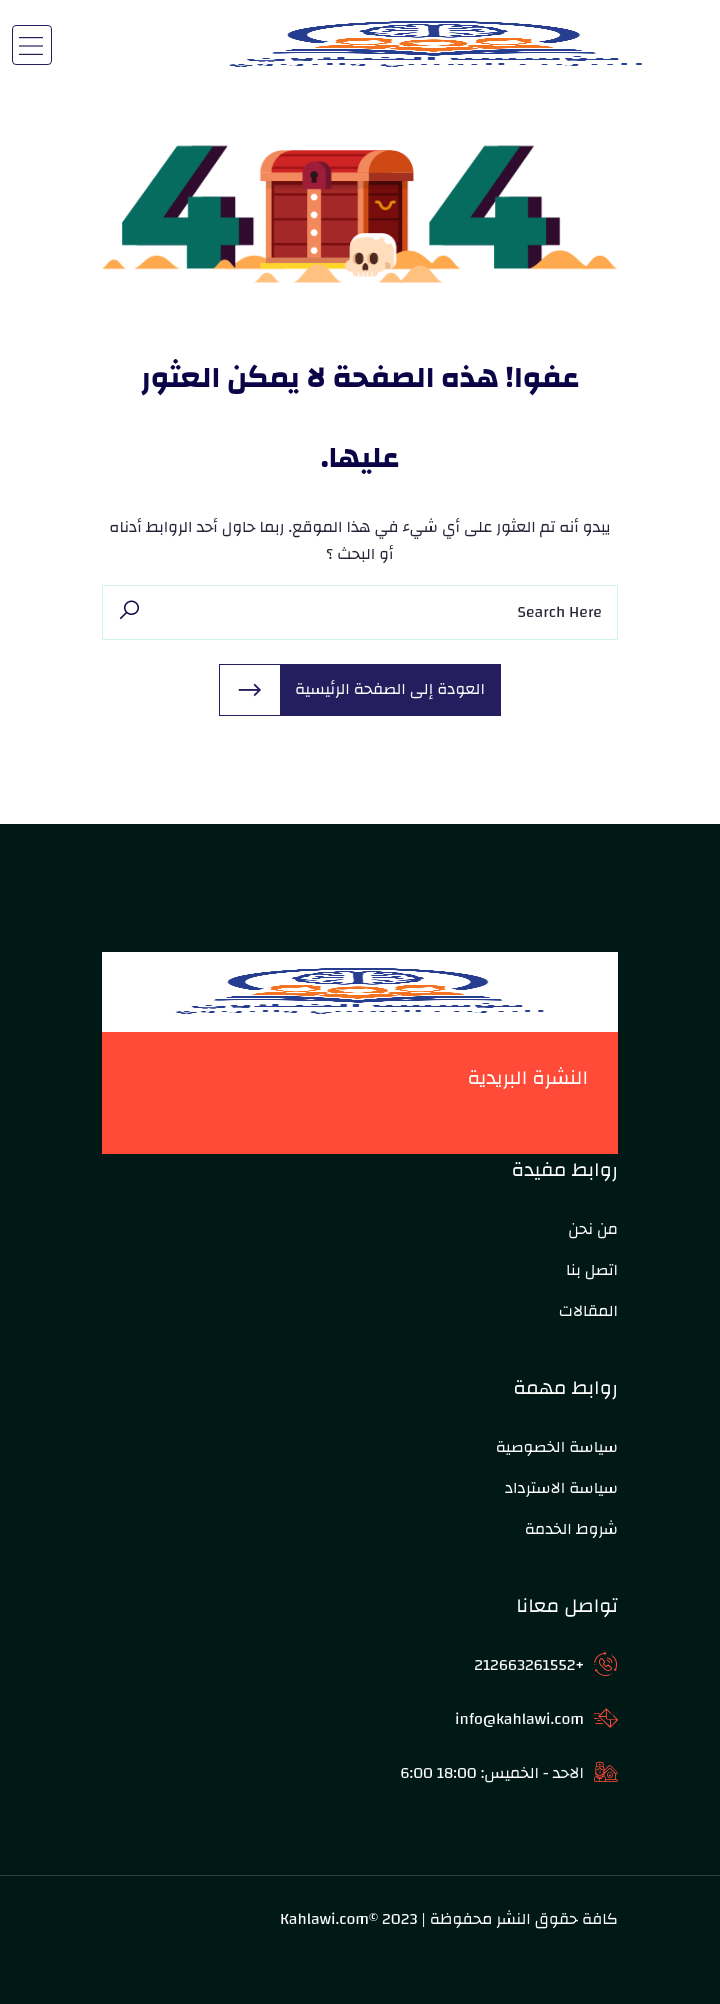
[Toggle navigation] (32, 45)
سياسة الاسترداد (561, 1488)
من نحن (593, 1229)
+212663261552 (529, 1665)
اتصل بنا (592, 1270)
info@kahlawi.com (519, 1719)
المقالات (588, 1311)
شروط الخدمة (571, 1529)
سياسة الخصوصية (557, 1447)
